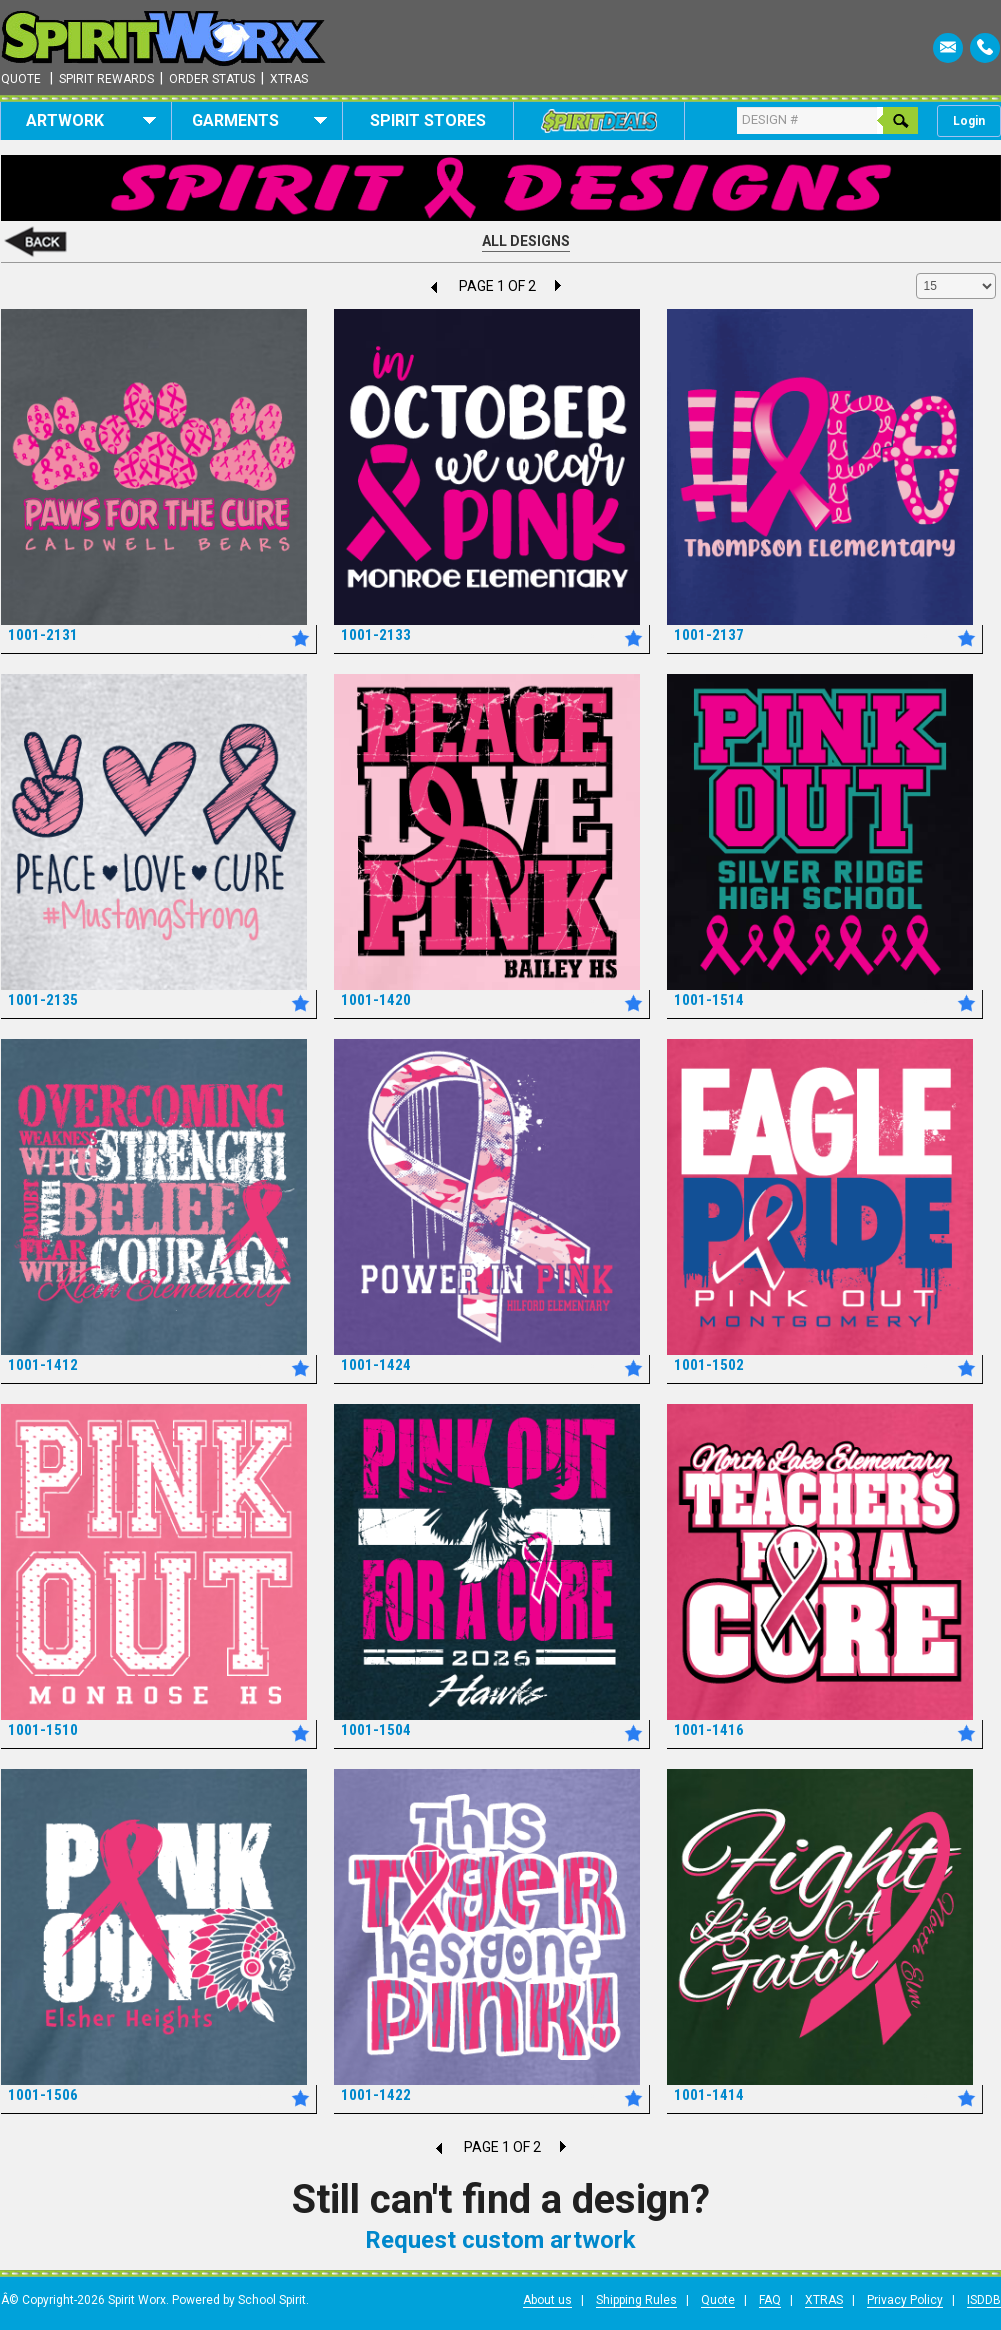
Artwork (91, 120)
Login (969, 121)
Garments (259, 120)
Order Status (212, 79)
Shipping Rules (636, 2300)
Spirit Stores (428, 120)
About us (547, 2300)
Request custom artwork (500, 2240)
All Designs (526, 241)
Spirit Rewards (106, 79)
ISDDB (984, 2300)
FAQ (770, 2300)
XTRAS (824, 2300)
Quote (21, 79)
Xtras (289, 79)
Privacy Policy (905, 2300)
